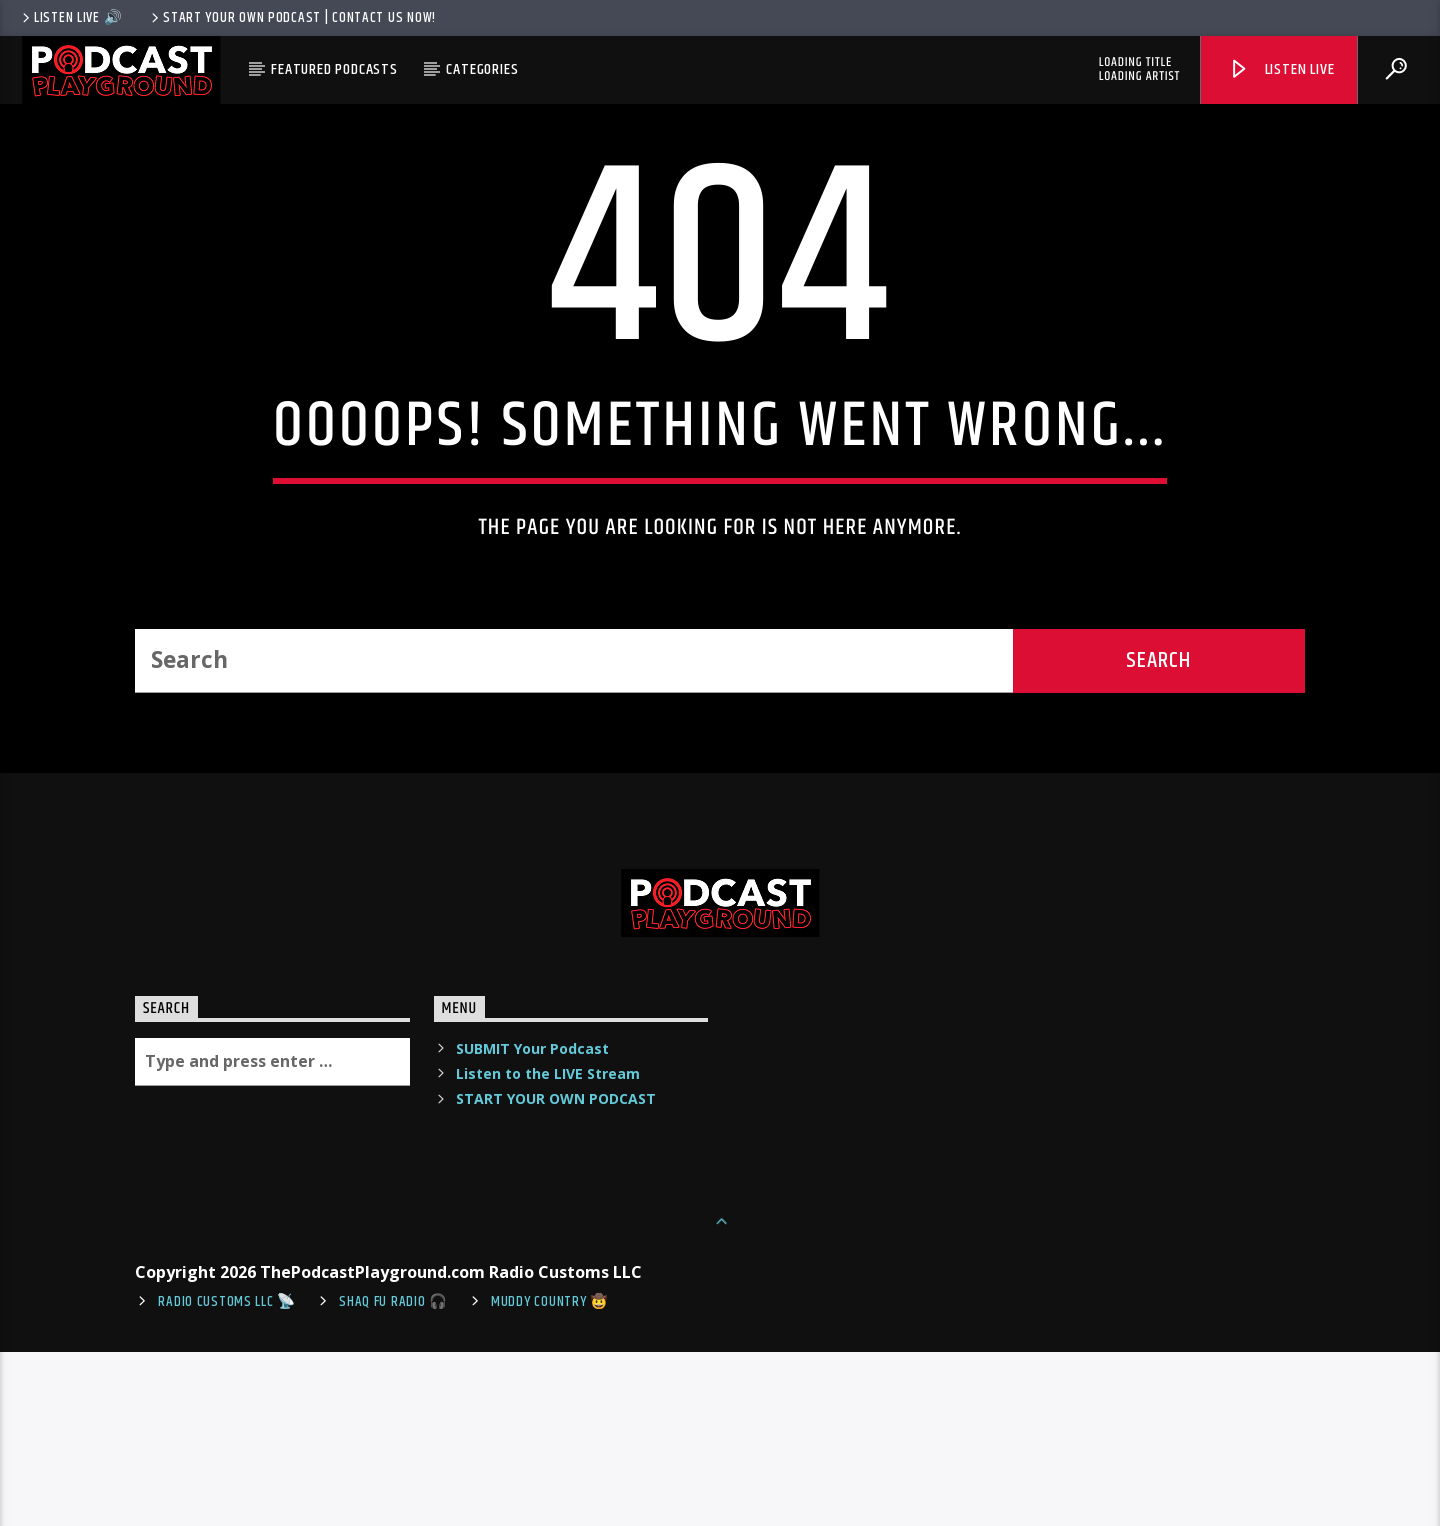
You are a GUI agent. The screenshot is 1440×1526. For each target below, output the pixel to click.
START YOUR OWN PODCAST (556, 1272)
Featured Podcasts (334, 69)
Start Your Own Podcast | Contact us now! (292, 18)
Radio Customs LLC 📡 (227, 1476)
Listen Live (1281, 69)
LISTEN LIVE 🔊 (70, 18)
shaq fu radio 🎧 (393, 1476)
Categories (482, 69)
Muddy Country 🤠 (550, 1476)
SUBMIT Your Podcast (532, 1222)
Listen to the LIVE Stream (548, 1247)
